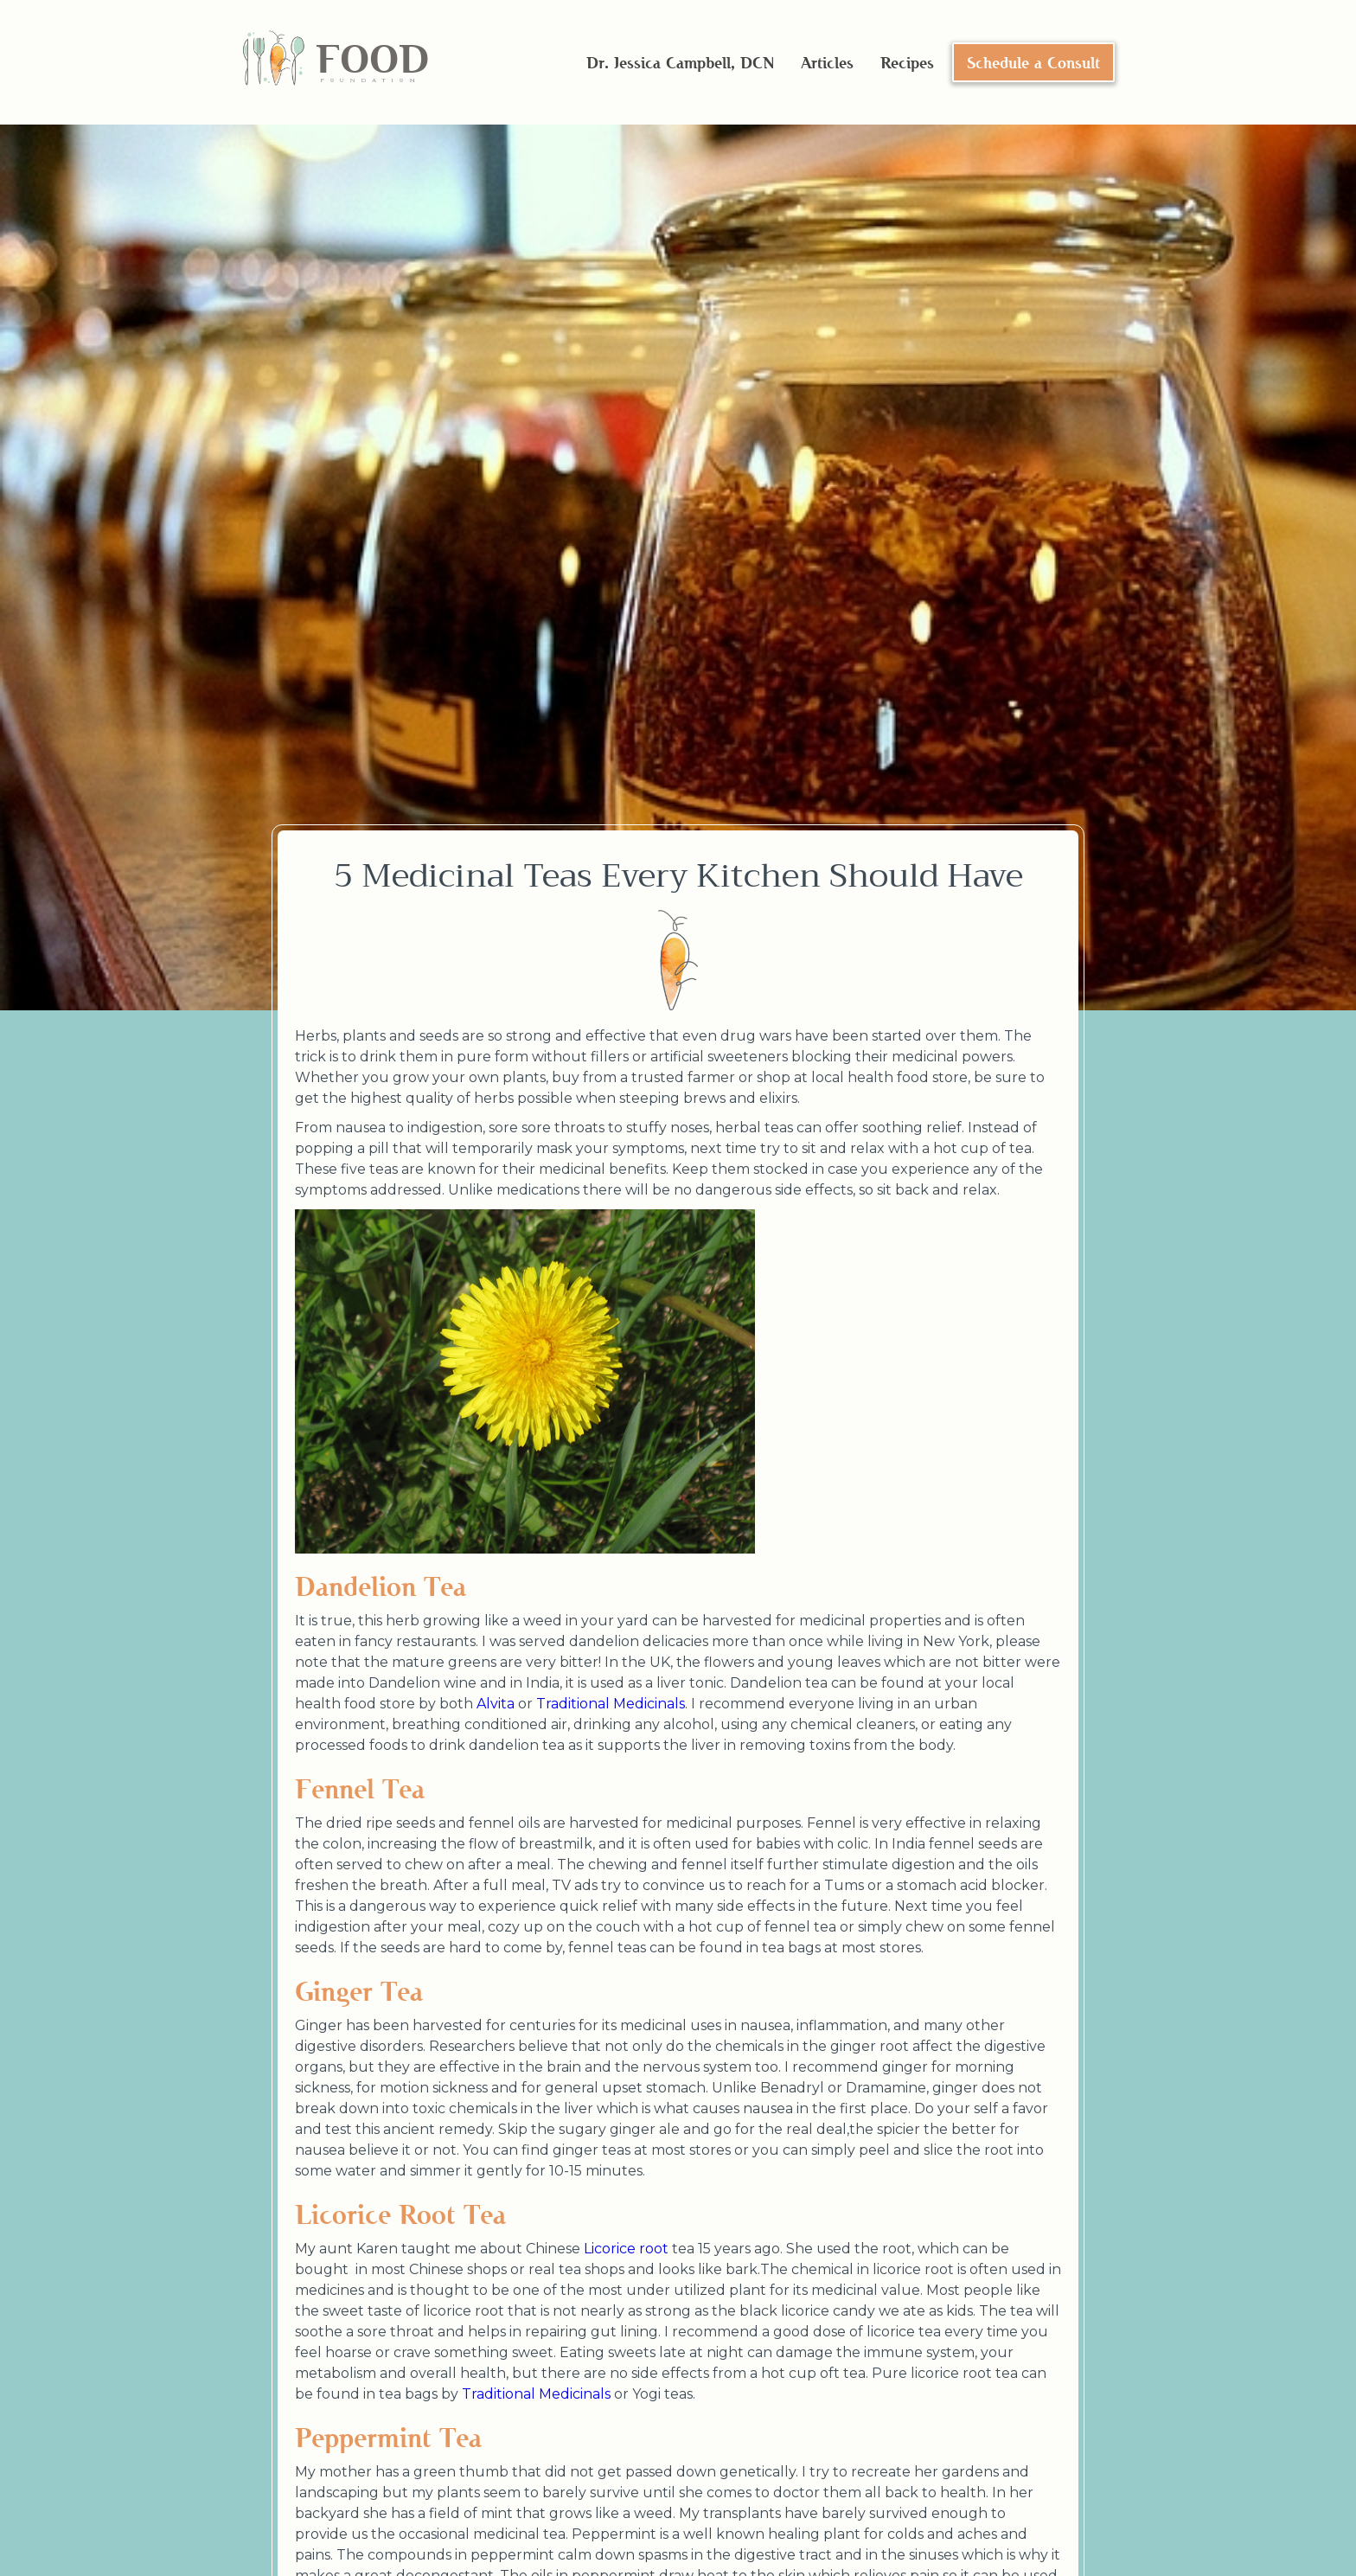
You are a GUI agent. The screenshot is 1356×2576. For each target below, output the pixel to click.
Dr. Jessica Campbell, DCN (680, 62)
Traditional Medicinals (610, 1703)
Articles (827, 62)
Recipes (907, 62)
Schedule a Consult (1033, 62)
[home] (335, 62)
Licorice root (626, 2248)
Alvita (496, 1703)
